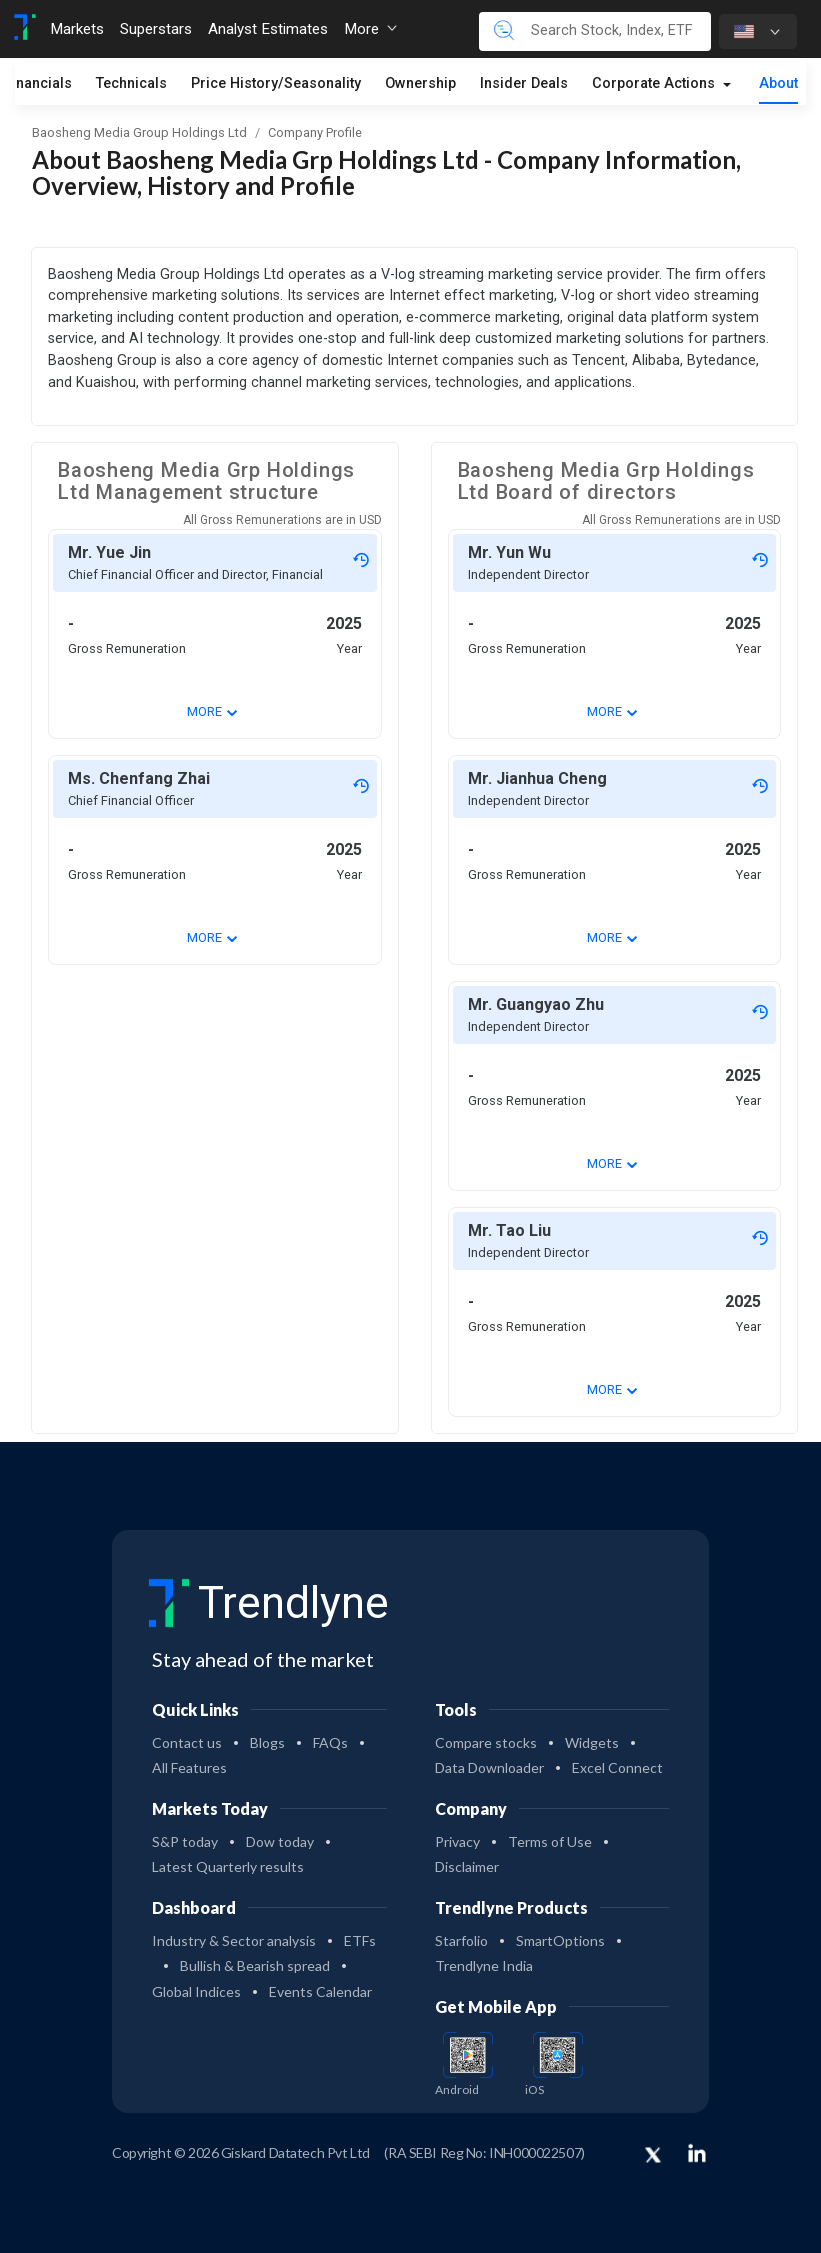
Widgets (592, 1742)
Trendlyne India (484, 1965)
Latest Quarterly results (228, 1866)
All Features (189, 1767)
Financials (38, 84)
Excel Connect (617, 1767)
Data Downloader (489, 1767)
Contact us (187, 1742)
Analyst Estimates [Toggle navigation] (268, 29)
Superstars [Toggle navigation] (156, 29)
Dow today (280, 1841)
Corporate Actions (655, 84)
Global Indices (196, 1991)
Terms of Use (550, 1841)
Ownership (420, 84)
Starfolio (461, 1940)
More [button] (370, 29)
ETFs (360, 1940)
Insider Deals (524, 84)
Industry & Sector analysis (234, 1940)
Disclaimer (467, 1866)
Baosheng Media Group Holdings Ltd (139, 132)
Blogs (267, 1742)
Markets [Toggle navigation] (77, 29)
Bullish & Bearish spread (255, 1965)
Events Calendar (320, 1991)
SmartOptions (560, 1940)
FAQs (330, 1742)
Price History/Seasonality (276, 84)
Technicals (131, 84)
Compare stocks (486, 1742)
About (778, 84)
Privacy (457, 1841)
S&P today (185, 1841)
